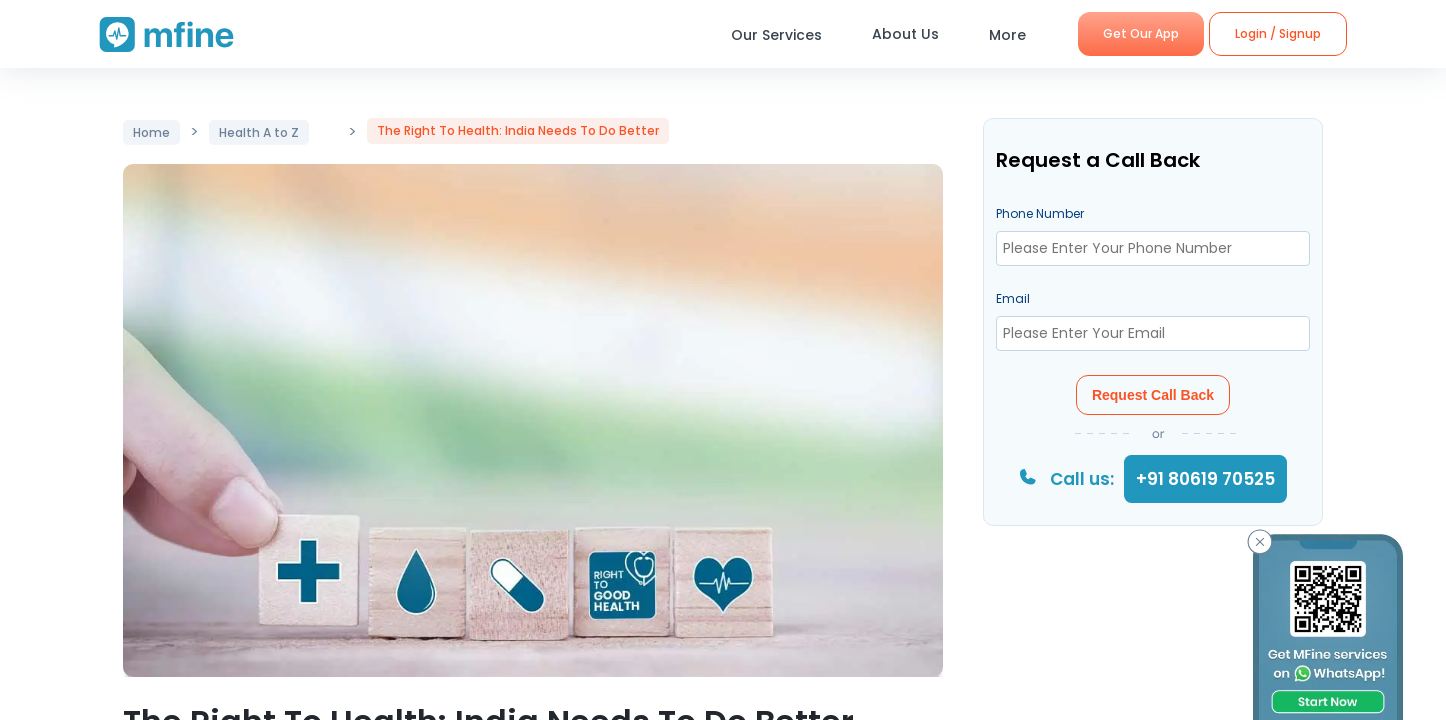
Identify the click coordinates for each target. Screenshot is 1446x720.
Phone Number (1040, 213)
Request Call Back (1153, 395)
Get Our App (1141, 33)
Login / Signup (1278, 33)
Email (1013, 298)
